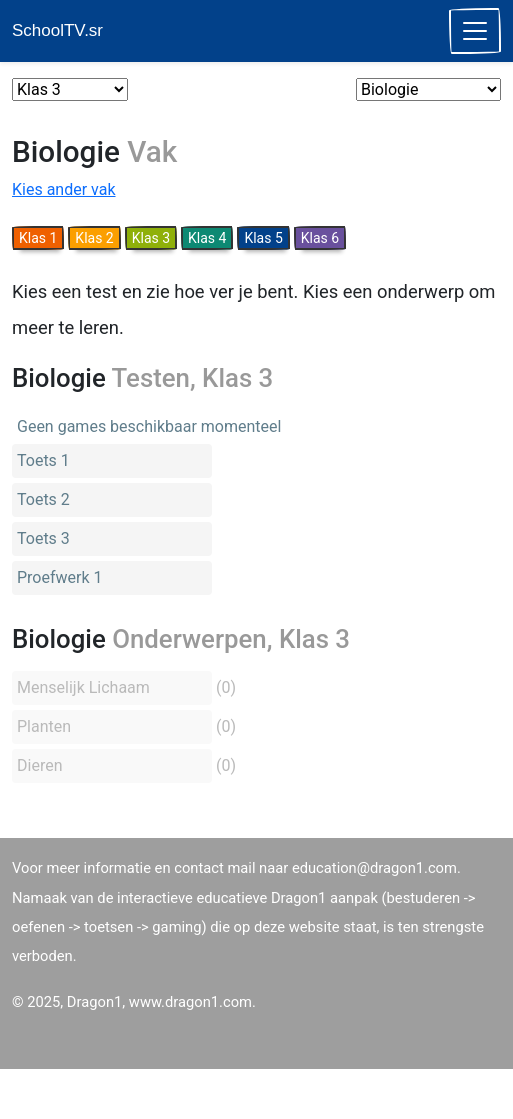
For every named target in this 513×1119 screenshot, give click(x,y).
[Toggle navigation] (475, 31)
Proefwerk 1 (60, 577)
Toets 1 (43, 460)
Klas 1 (38, 238)
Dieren (39, 765)
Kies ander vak (64, 189)
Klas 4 (207, 238)
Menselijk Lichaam (83, 687)
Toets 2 (43, 499)
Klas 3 (151, 238)
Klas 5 (263, 238)
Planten (44, 726)
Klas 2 (94, 238)
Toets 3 (43, 538)
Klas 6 (320, 238)
